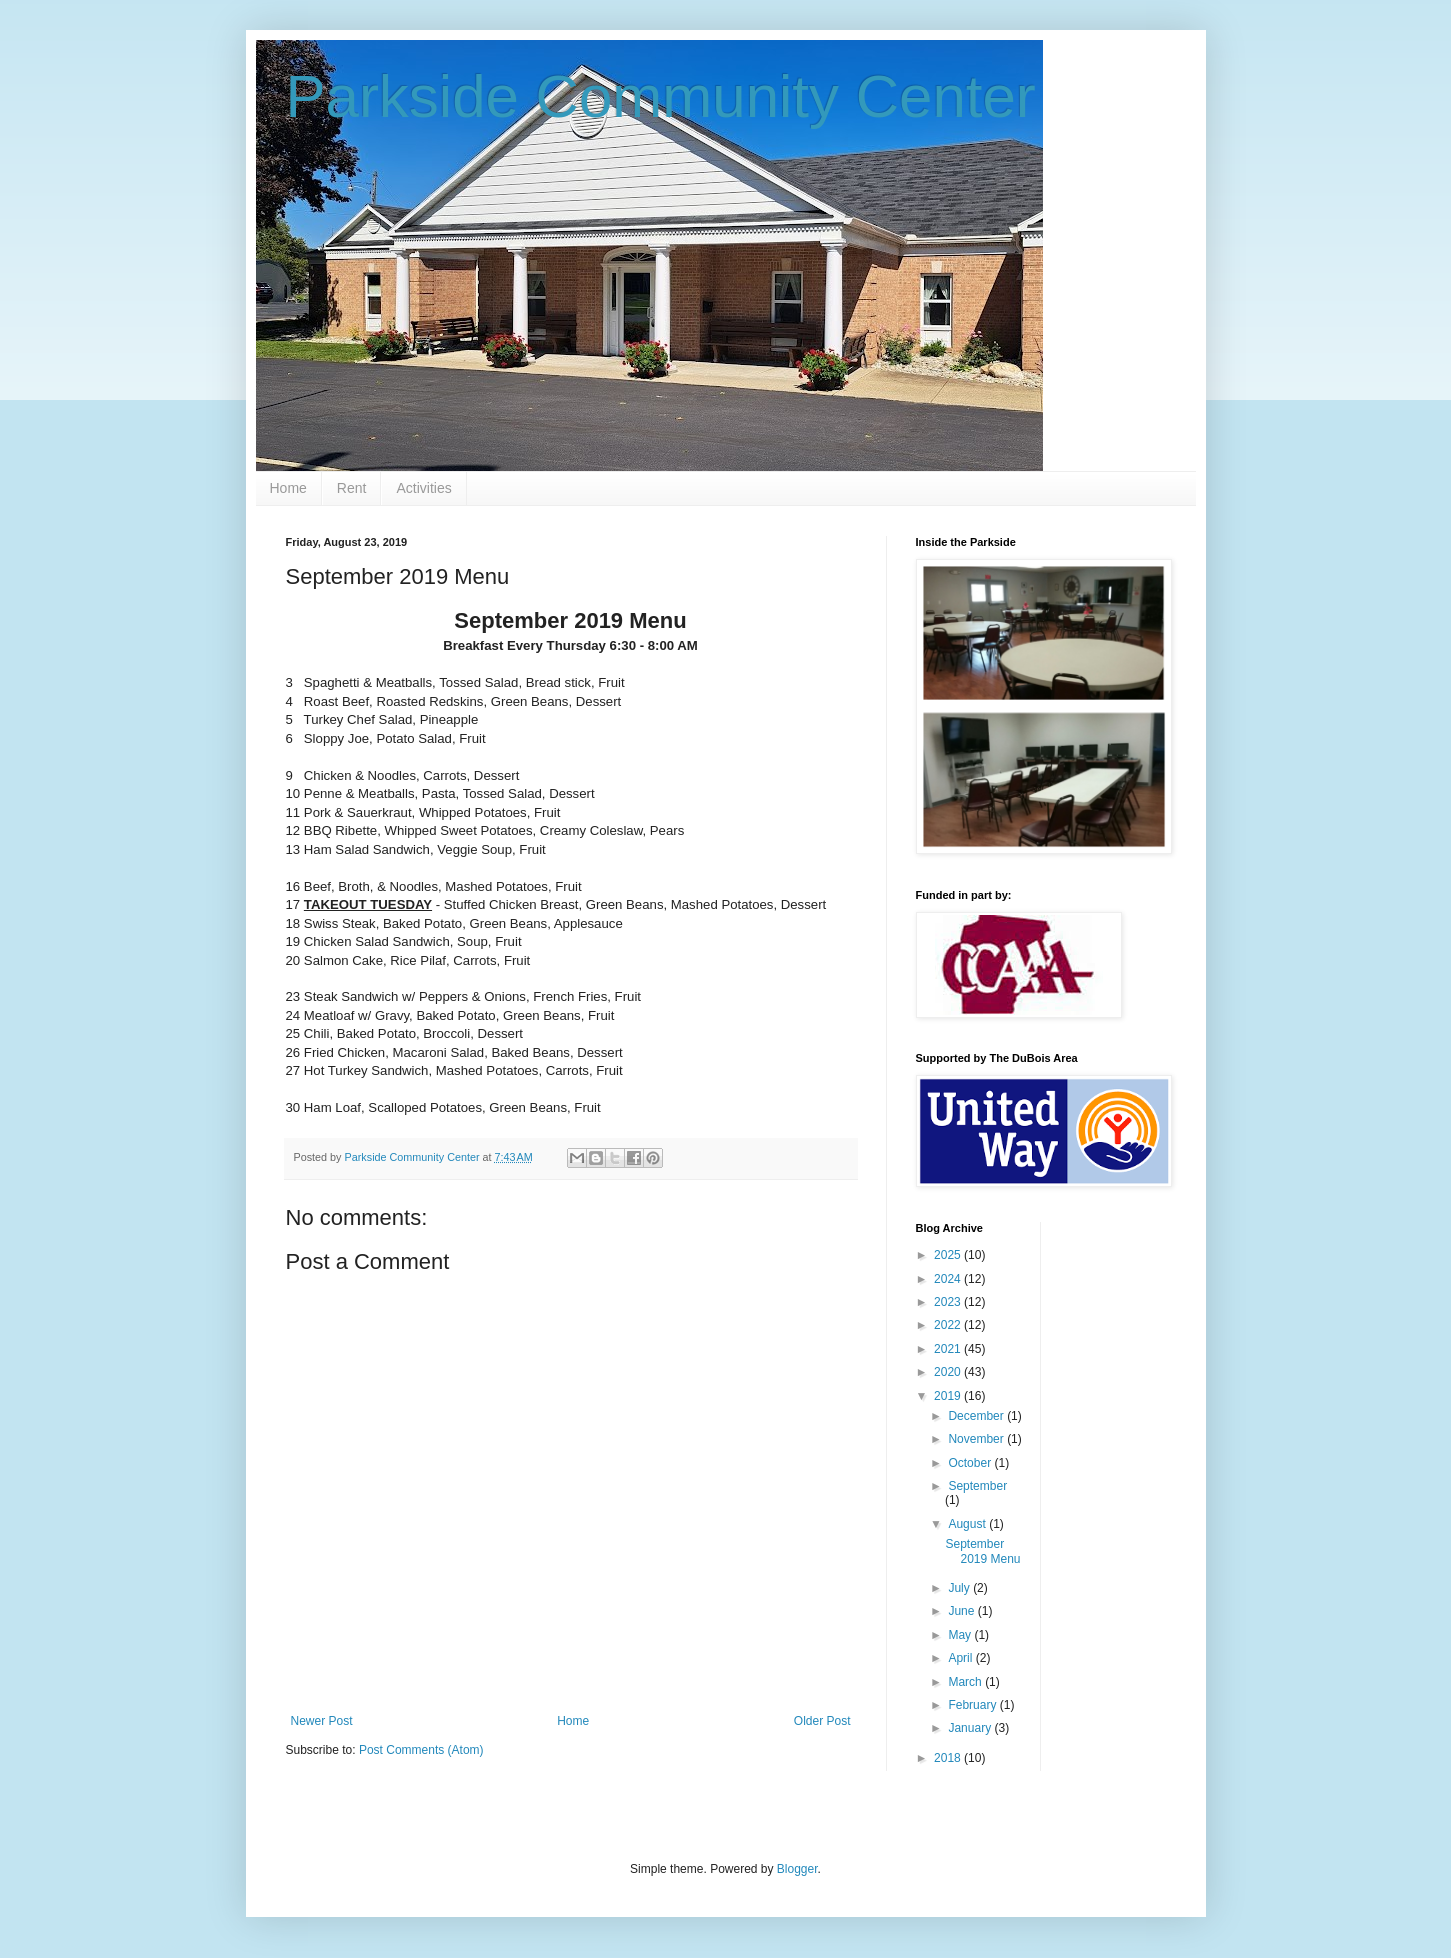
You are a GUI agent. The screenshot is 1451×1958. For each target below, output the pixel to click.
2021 (949, 1349)
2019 (949, 1396)
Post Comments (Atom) (421, 1750)
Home (288, 488)
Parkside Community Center (661, 96)
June (962, 1611)
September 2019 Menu (982, 1551)
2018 (949, 1758)
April (961, 1658)
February (973, 1705)
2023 (949, 1302)
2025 (949, 1255)
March (966, 1682)
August (968, 1524)
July (960, 1588)
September (977, 1486)
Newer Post (322, 1721)
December (977, 1416)
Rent (352, 488)
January (971, 1728)
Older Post (822, 1721)
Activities (423, 488)
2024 (949, 1279)
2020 (949, 1372)
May (961, 1635)
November (977, 1439)
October (971, 1463)
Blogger (797, 1869)
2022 (949, 1325)
